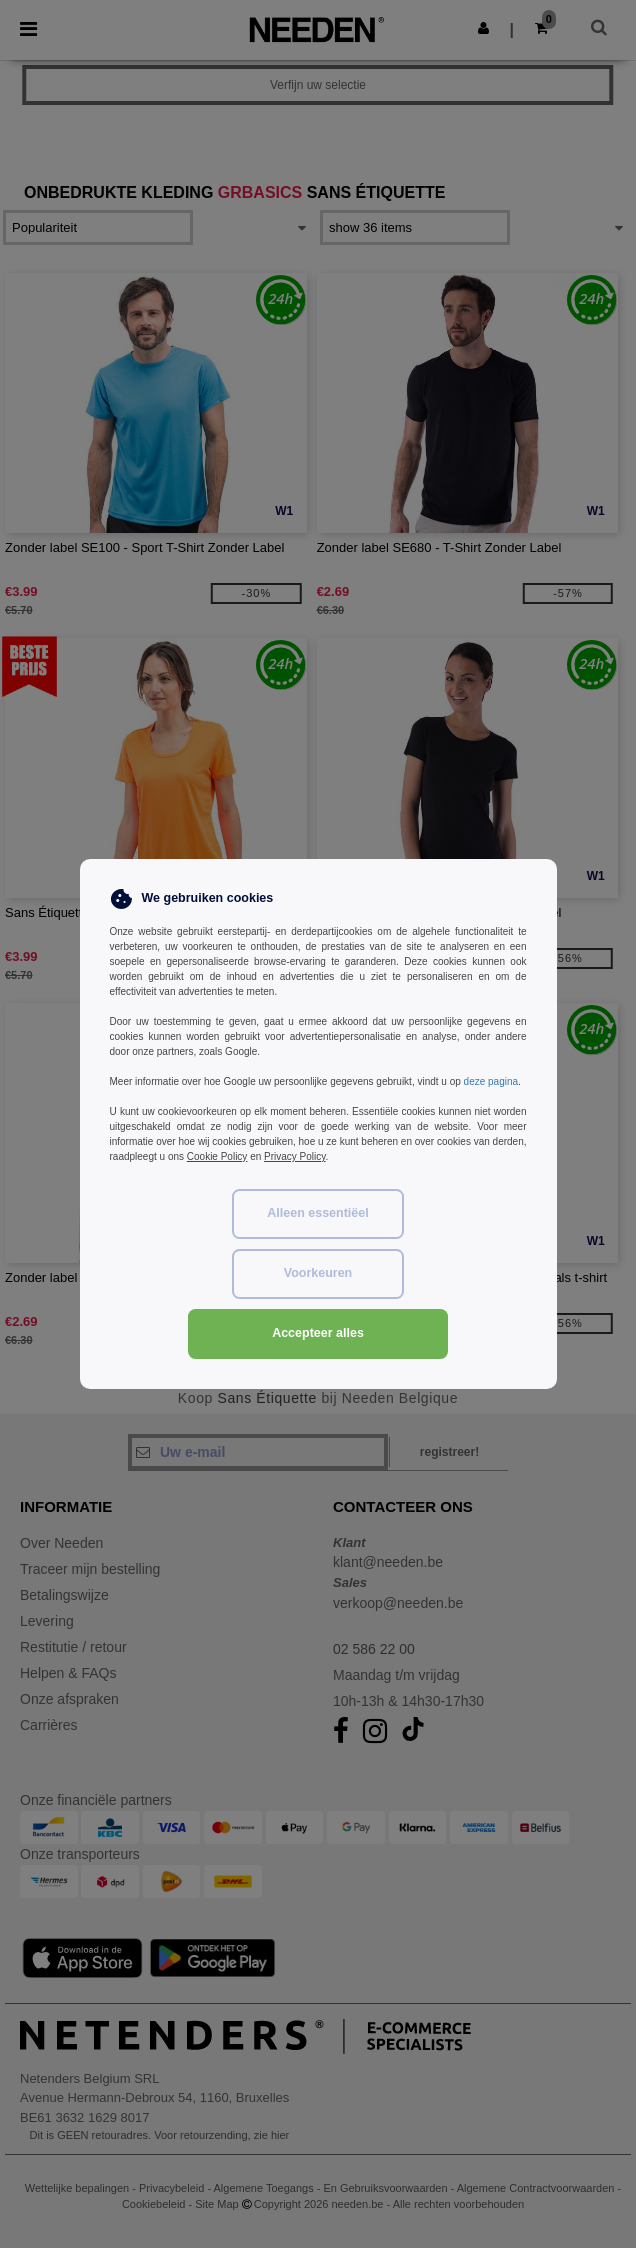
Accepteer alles (318, 1333)
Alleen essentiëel (317, 1213)
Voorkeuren (318, 1273)
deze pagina (491, 1081)
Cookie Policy (217, 1156)
